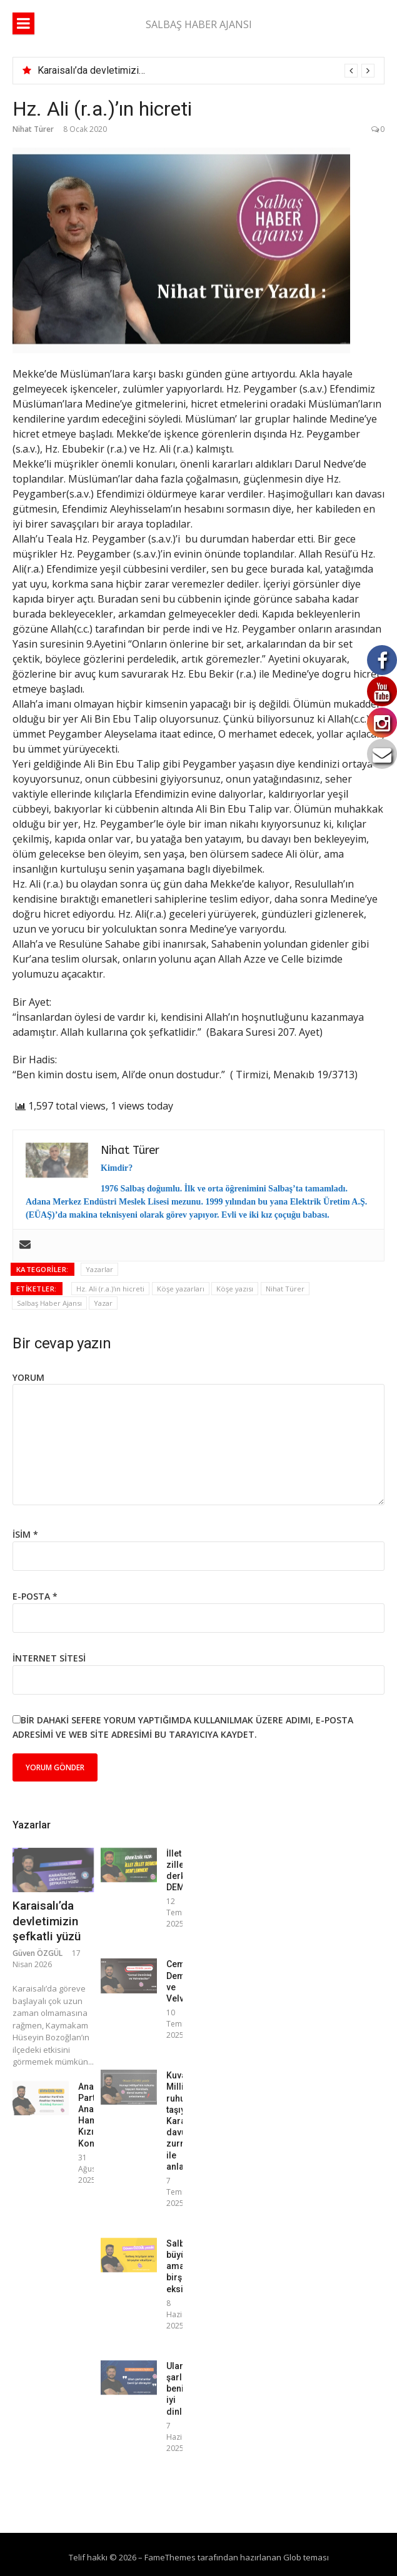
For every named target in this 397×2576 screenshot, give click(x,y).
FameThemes (170, 2557)
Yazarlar (99, 1269)
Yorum (28, 1377)
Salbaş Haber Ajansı (49, 1303)
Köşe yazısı (234, 1288)
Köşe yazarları (180, 1288)
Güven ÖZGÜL (38, 1953)
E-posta (35, 1596)
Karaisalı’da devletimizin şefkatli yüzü (120, 70)
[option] (206, 71)
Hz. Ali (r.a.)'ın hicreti (110, 1288)
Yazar (103, 1303)
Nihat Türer (33, 129)
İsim (25, 1534)
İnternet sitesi (49, 1658)
